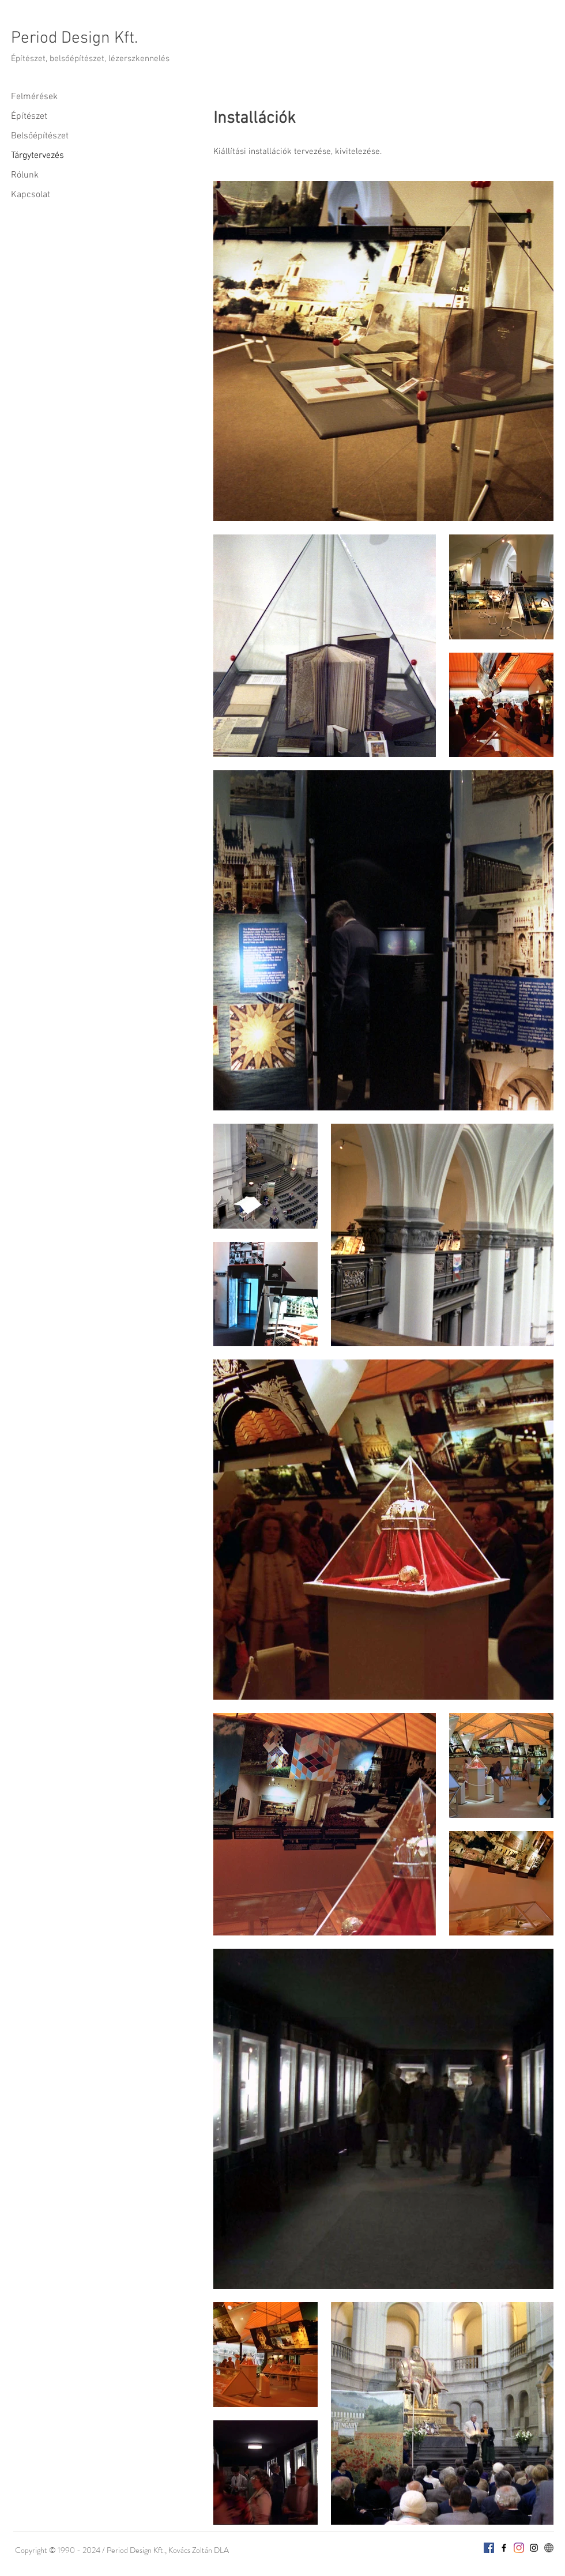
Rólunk (25, 175)
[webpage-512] (549, 2548)
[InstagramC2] (534, 2548)
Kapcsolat (30, 195)
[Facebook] (489, 2548)
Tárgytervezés (37, 155)
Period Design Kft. (74, 38)
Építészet (29, 116)
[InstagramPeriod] (519, 2548)
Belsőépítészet (40, 136)
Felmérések (34, 97)
